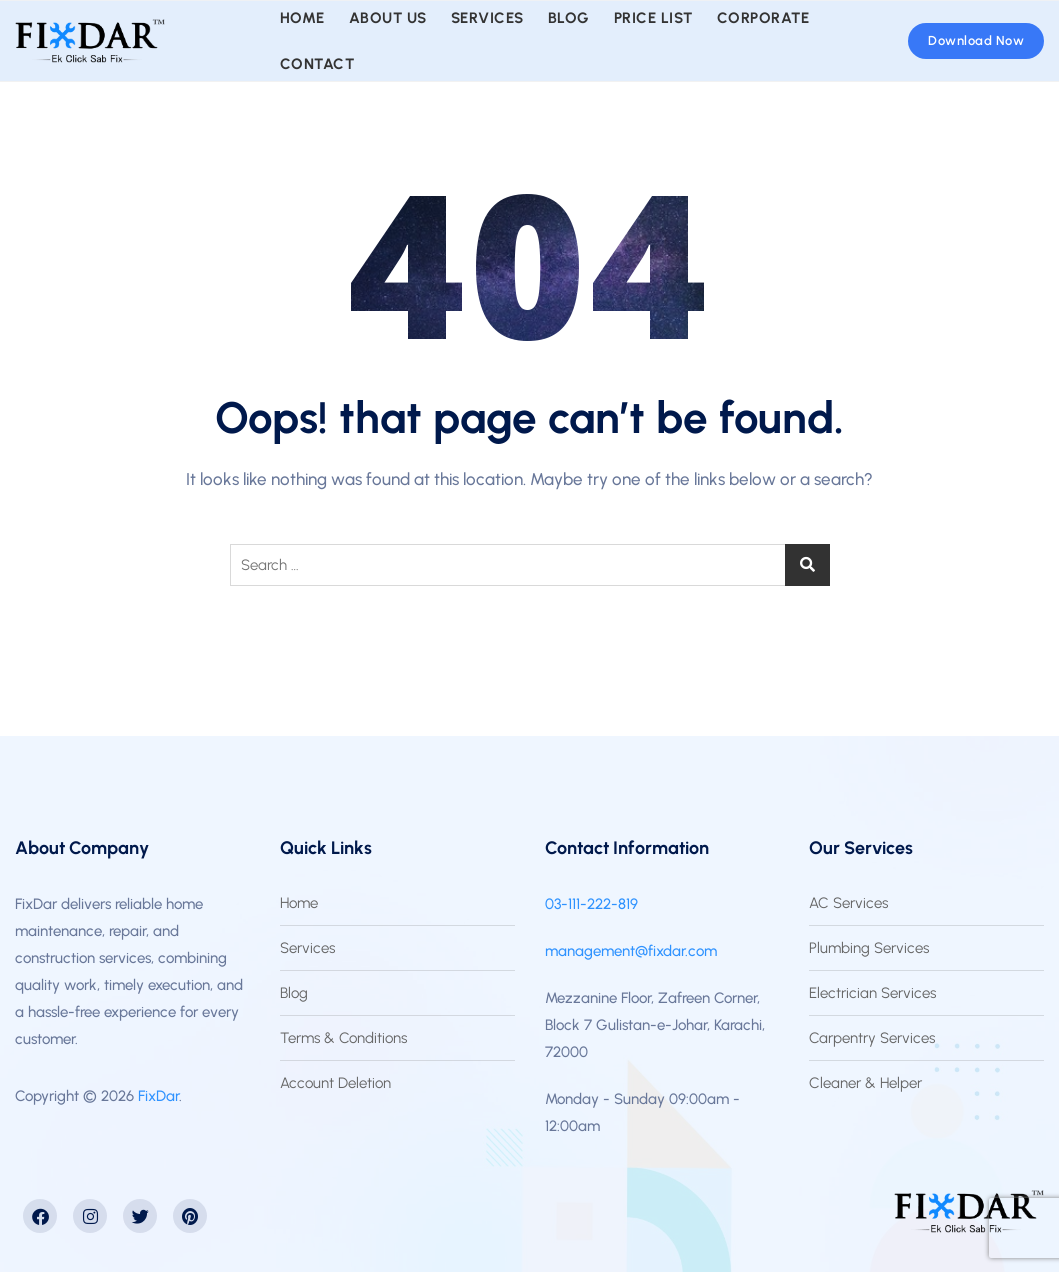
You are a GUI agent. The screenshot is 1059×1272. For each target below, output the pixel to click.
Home (299, 903)
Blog (294, 993)
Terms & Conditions (343, 1038)
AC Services (848, 903)
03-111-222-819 (591, 904)
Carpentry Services (872, 1038)
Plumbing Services (869, 948)
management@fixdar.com (631, 951)
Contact (317, 64)
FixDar (158, 1096)
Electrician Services (872, 993)
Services (307, 948)
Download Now (976, 40)
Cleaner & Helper (865, 1083)
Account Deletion (335, 1083)
